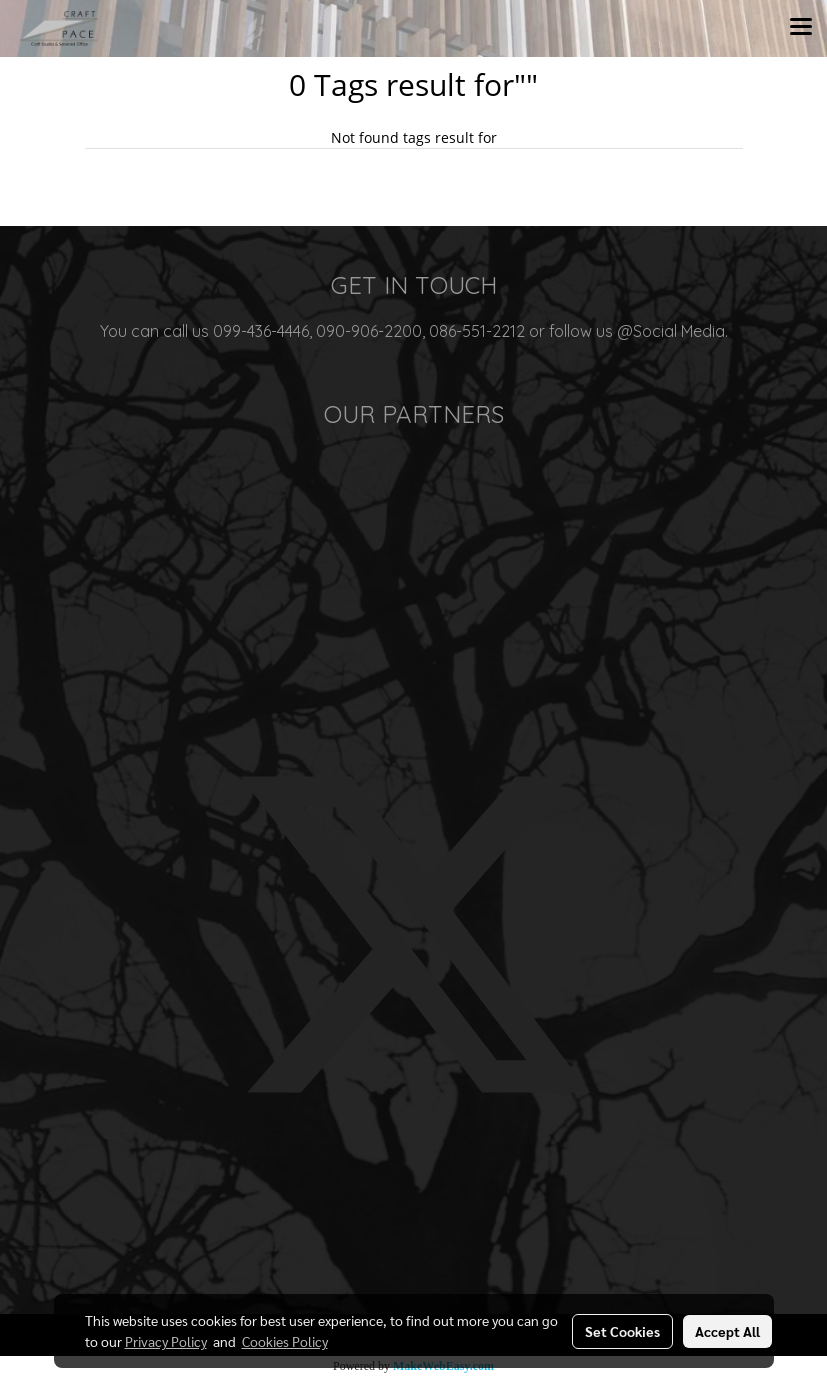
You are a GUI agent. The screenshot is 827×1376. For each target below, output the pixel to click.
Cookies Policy (285, 1341)
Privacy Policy (166, 1341)
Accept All (727, 1331)
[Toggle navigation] (801, 28)
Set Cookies (622, 1331)
